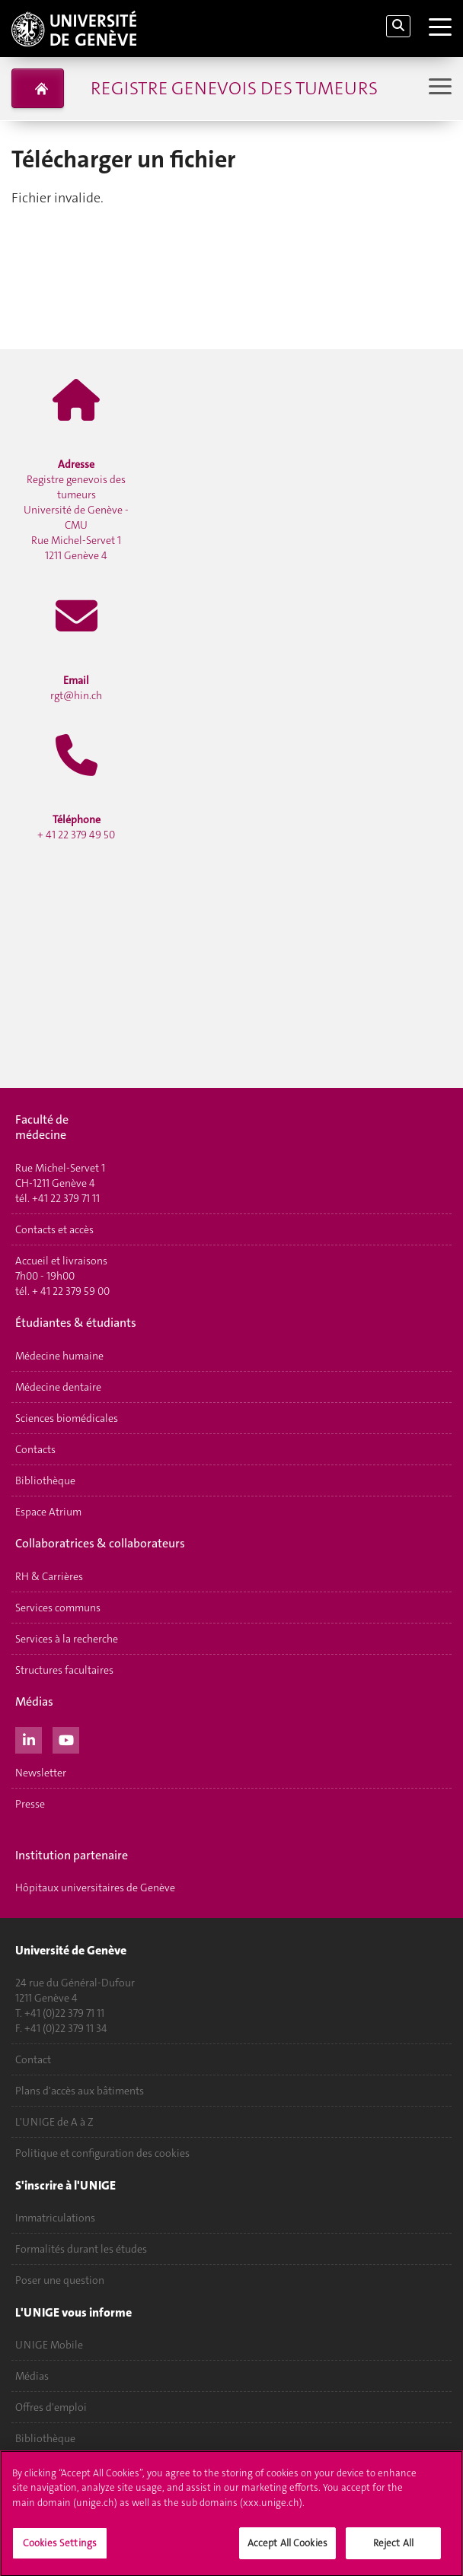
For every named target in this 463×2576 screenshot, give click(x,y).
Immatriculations (55, 2218)
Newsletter (40, 1772)
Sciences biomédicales (66, 1418)
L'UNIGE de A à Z (54, 2122)
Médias (32, 2376)
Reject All (393, 2548)
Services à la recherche (66, 1639)
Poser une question (59, 2280)
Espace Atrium (48, 1512)
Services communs (58, 1607)
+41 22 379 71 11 (66, 1198)
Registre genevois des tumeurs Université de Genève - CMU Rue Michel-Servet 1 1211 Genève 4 (76, 509)
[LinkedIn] (28, 1738)
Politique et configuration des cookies (102, 2153)
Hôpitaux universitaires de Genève (95, 1887)
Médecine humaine (59, 1356)
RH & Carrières (49, 1576)
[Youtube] (66, 1738)
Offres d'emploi (51, 2407)
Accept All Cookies (287, 2548)
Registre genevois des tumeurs (234, 88)
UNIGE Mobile (49, 2345)
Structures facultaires (64, 1670)
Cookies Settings (60, 2548)
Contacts (35, 1449)
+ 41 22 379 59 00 (71, 1291)
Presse (30, 1804)
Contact (33, 2059)
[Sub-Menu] (438, 88)
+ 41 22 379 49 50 (76, 827)
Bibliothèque (45, 1480)
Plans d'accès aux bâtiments (79, 2090)
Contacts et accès (54, 1229)
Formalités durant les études (81, 2249)
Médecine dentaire (58, 1387)
